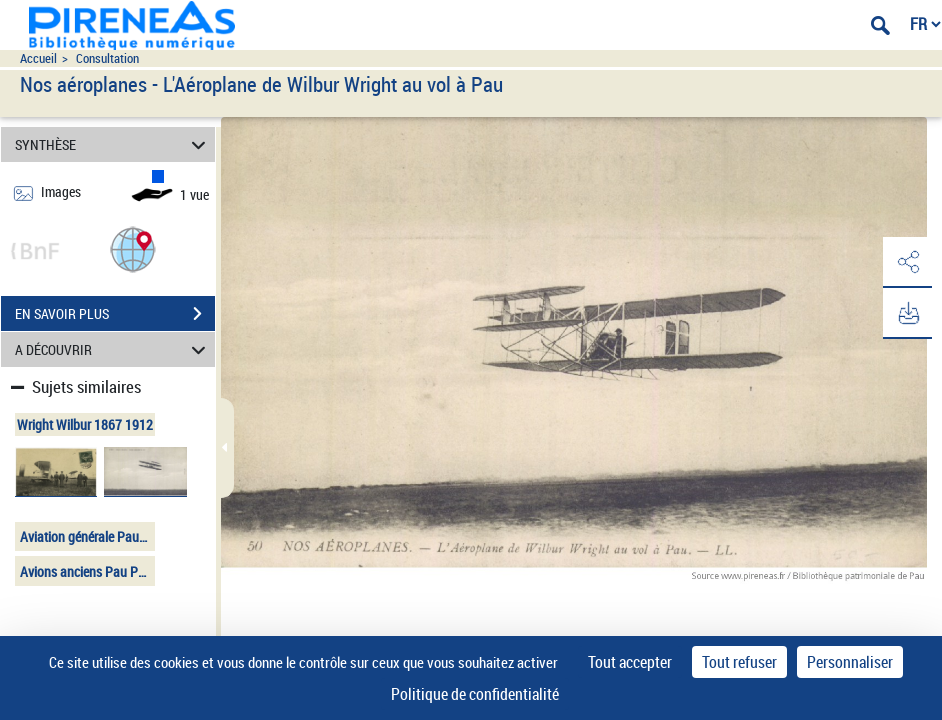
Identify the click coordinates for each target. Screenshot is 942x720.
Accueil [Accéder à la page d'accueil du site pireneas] (38, 58)
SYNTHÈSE (113, 144)
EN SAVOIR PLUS (115, 314)
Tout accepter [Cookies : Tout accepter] (630, 662)
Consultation (107, 58)
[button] (133, 248)
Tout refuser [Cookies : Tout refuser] (739, 662)
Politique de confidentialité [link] (475, 694)
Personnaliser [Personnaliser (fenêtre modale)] (850, 662)
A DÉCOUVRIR (113, 349)
